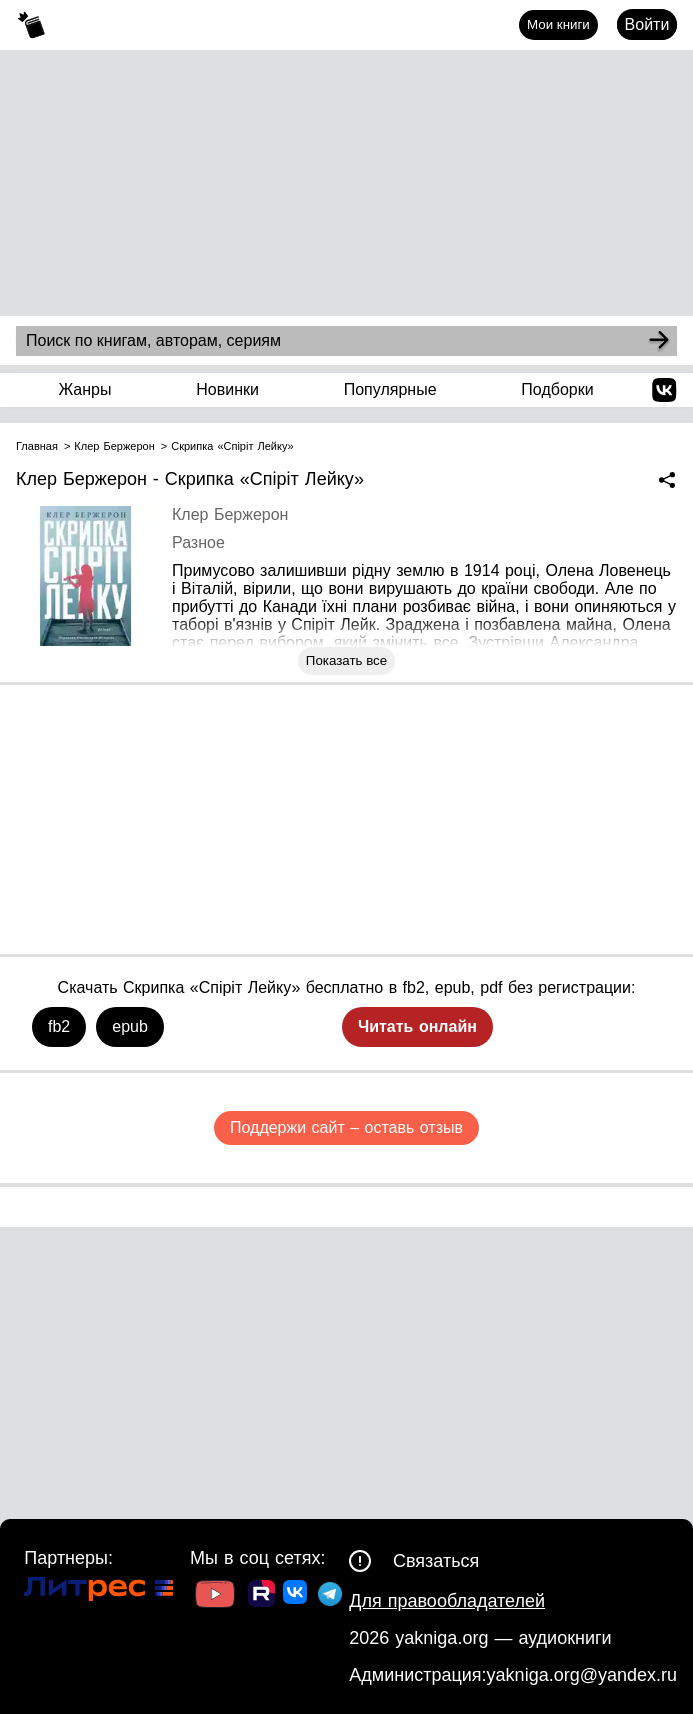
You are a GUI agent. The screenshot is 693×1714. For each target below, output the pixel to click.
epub (130, 1026)
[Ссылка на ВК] (296, 1596)
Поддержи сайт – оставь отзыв (346, 1127)
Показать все (346, 660)
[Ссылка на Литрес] (99, 1591)
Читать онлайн (417, 1026)
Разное (198, 542)
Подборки (557, 389)
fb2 (59, 1026)
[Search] (659, 341)
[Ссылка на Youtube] (215, 1596)
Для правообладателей (447, 1601)
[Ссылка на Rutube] (261, 1596)
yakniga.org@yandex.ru (582, 1675)
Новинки (227, 389)
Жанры (84, 389)
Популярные (390, 389)
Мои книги (558, 24)
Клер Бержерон (230, 514)
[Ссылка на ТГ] (330, 1596)
